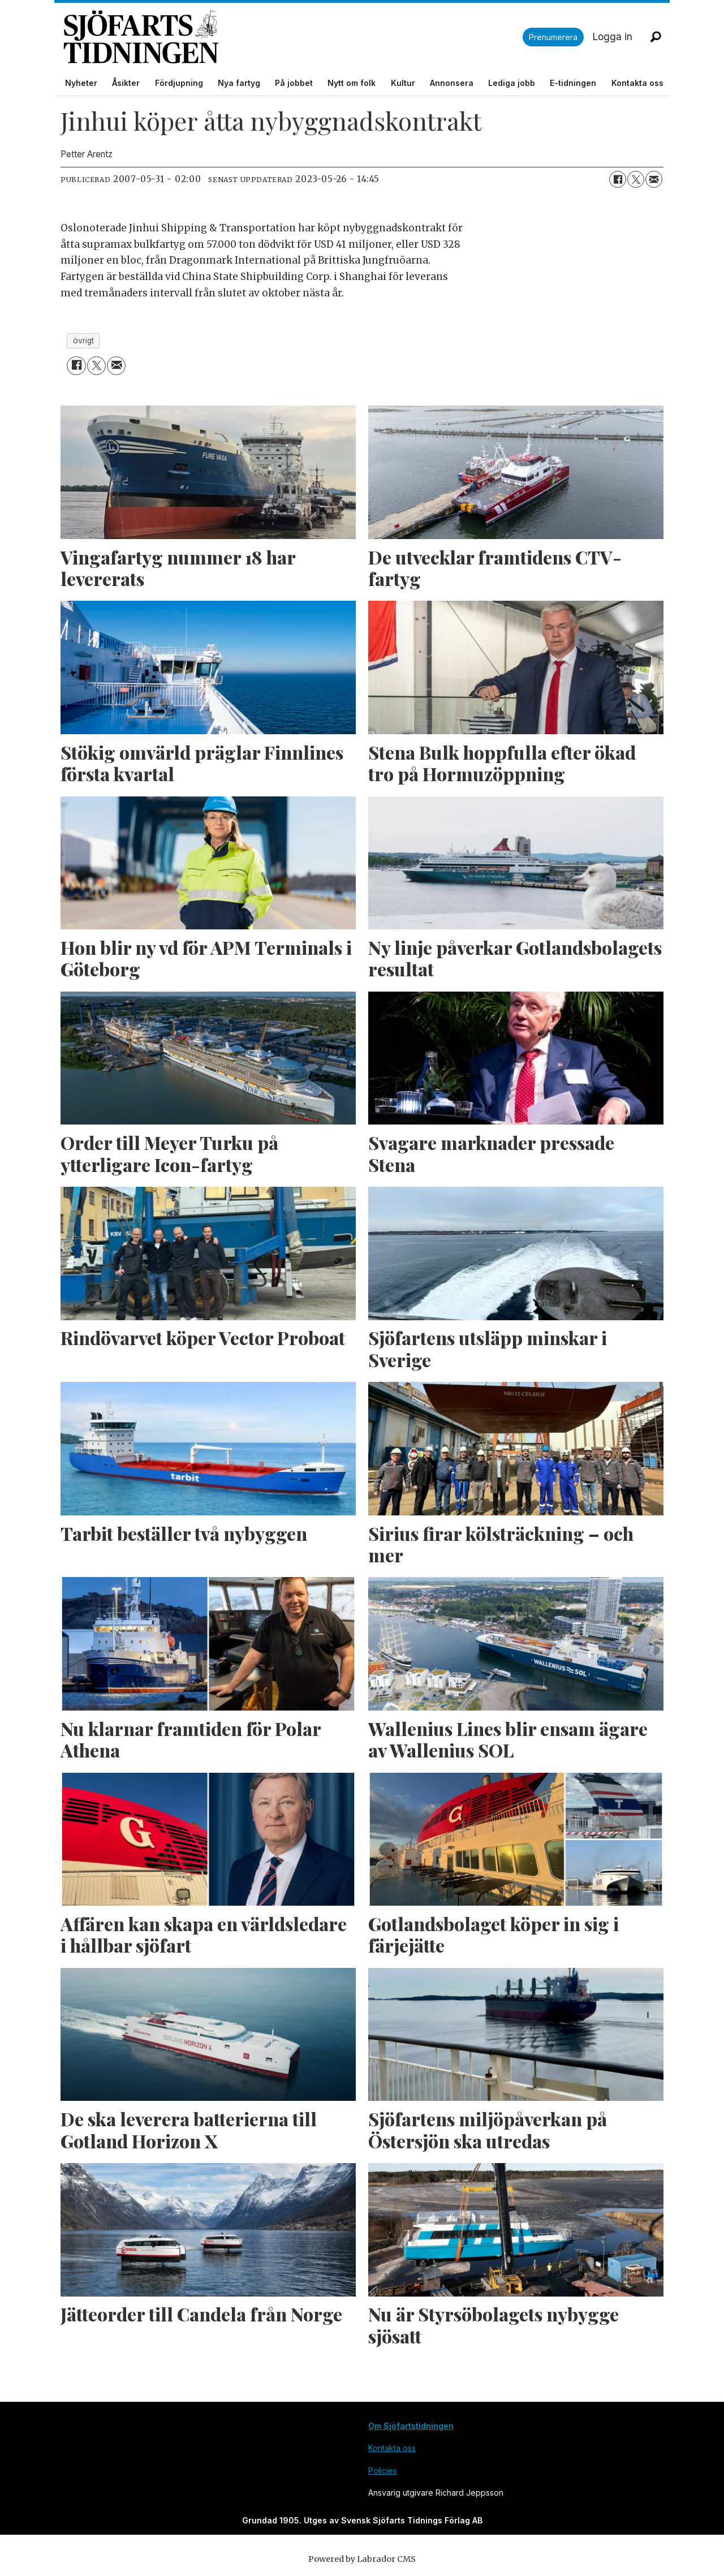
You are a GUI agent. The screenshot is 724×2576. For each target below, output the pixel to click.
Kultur (403, 83)
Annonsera (451, 83)
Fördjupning (179, 83)
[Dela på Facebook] (617, 179)
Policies (382, 2470)
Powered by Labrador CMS (362, 2559)
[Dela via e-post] (653, 179)
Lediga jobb (511, 83)
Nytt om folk (351, 83)
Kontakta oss (637, 83)
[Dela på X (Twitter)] (635, 179)
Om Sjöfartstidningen (411, 2426)
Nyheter (81, 83)
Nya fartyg (239, 83)
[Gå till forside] (293, 37)
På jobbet (294, 83)
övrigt (83, 340)
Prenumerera (553, 37)
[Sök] (655, 37)
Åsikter (126, 83)
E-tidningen (573, 83)
